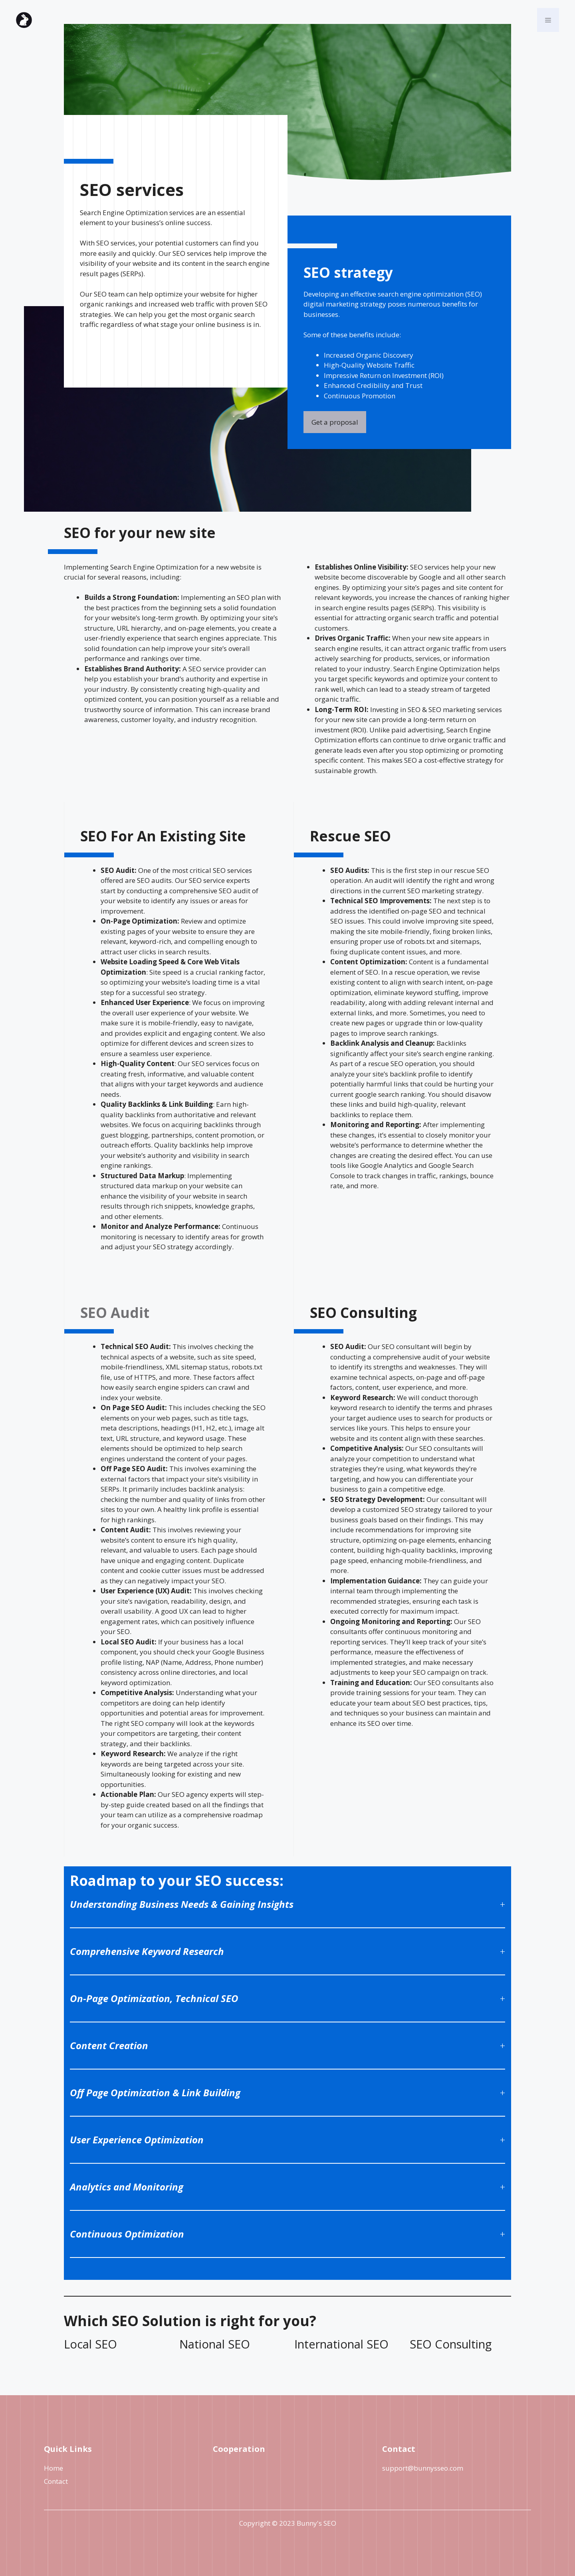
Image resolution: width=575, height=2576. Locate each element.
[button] (548, 20)
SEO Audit (114, 1312)
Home (53, 2468)
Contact (56, 2481)
